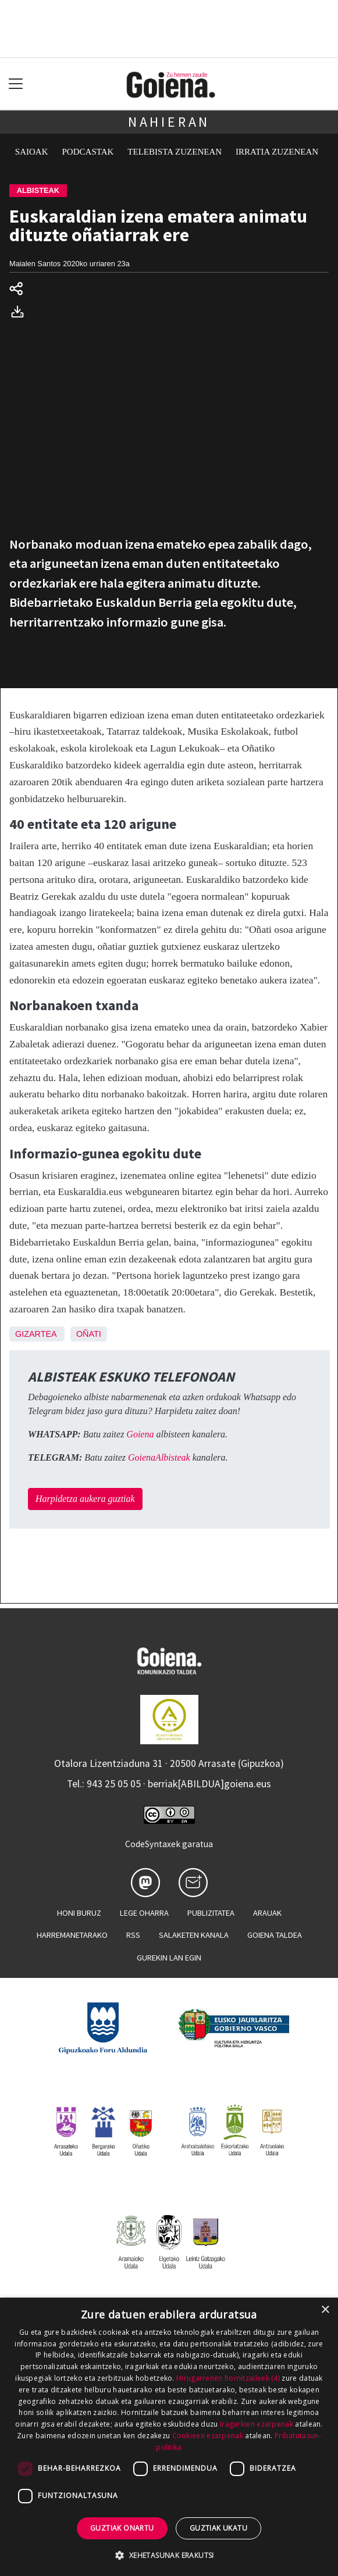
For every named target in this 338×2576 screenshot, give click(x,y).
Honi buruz (79, 1913)
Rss (133, 1935)
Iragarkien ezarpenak (256, 2424)
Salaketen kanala (194, 1935)
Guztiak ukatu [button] (218, 2528)
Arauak (267, 1913)
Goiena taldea (274, 1935)
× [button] (325, 2310)
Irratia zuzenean (277, 151)
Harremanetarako (72, 1935)
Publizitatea (210, 1913)
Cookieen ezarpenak (207, 2436)
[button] (169, 2555)
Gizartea (35, 1334)
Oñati (88, 1334)
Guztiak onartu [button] (122, 2528)
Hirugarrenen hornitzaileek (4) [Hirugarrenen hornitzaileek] (228, 2378)
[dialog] (169, 2437)
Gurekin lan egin (169, 1957)
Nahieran (169, 122)
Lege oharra (144, 1913)
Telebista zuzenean (174, 151)
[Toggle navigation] (16, 84)
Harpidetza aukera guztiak (85, 1499)
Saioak (31, 151)
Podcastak (88, 151)
